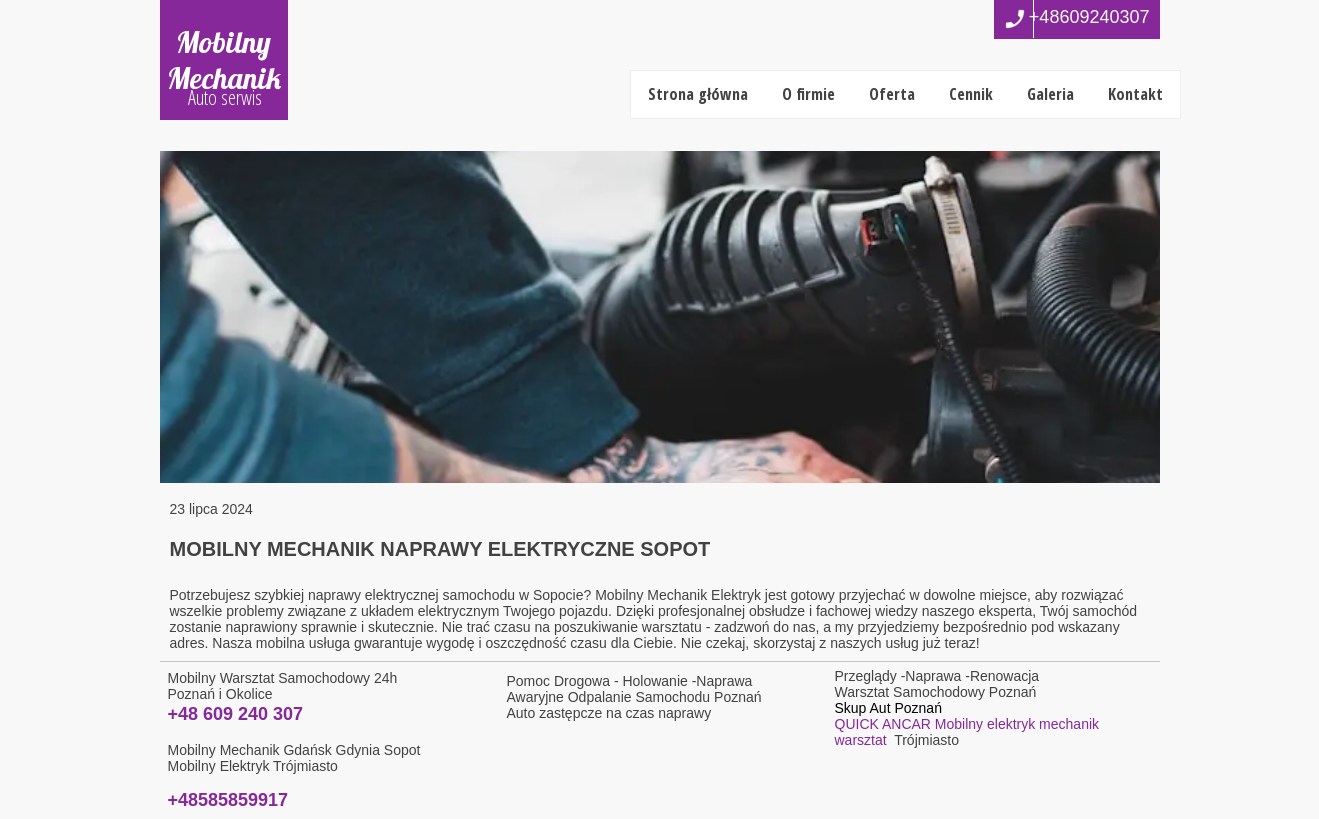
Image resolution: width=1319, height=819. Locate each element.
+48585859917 (228, 800)
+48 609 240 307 (236, 714)
